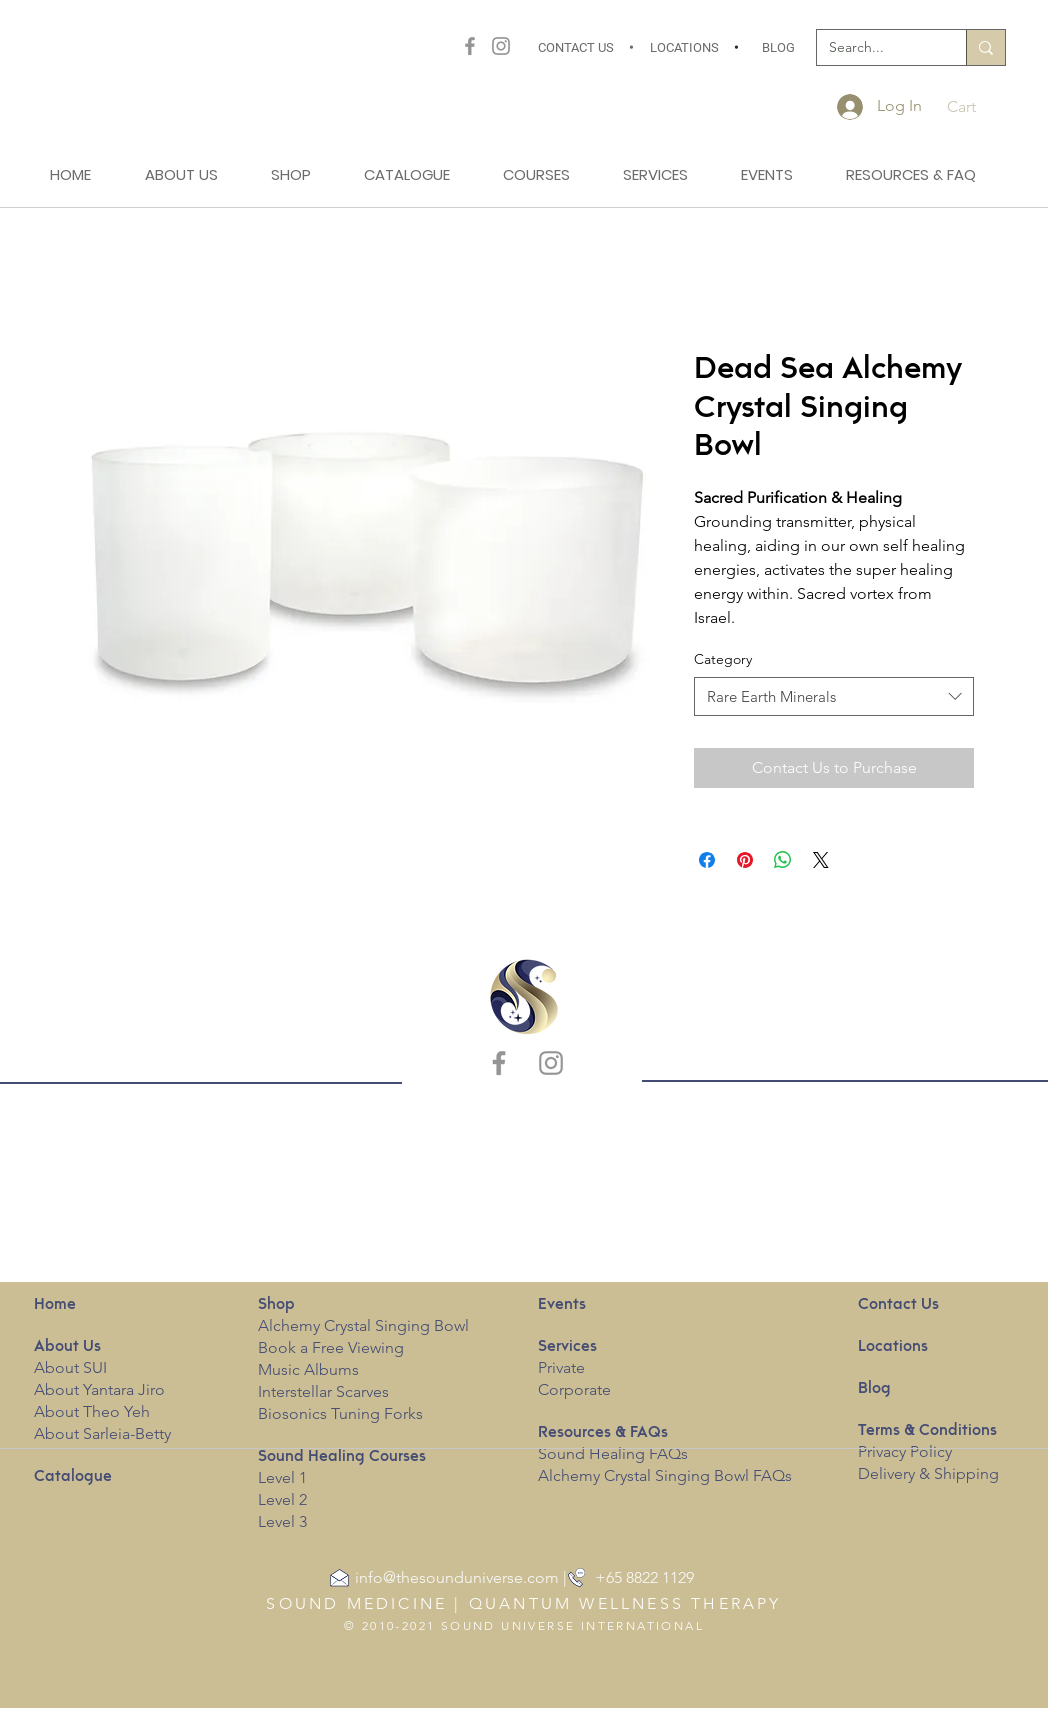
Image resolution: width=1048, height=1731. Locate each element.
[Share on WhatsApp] (783, 860)
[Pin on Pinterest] (745, 860)
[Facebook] (470, 46)
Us (67, 1347)
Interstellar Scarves (323, 1391)
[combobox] (834, 696)
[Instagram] (501, 46)
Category (723, 659)
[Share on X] (821, 860)
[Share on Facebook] (707, 860)
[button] (977, 106)
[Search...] (876, 48)
